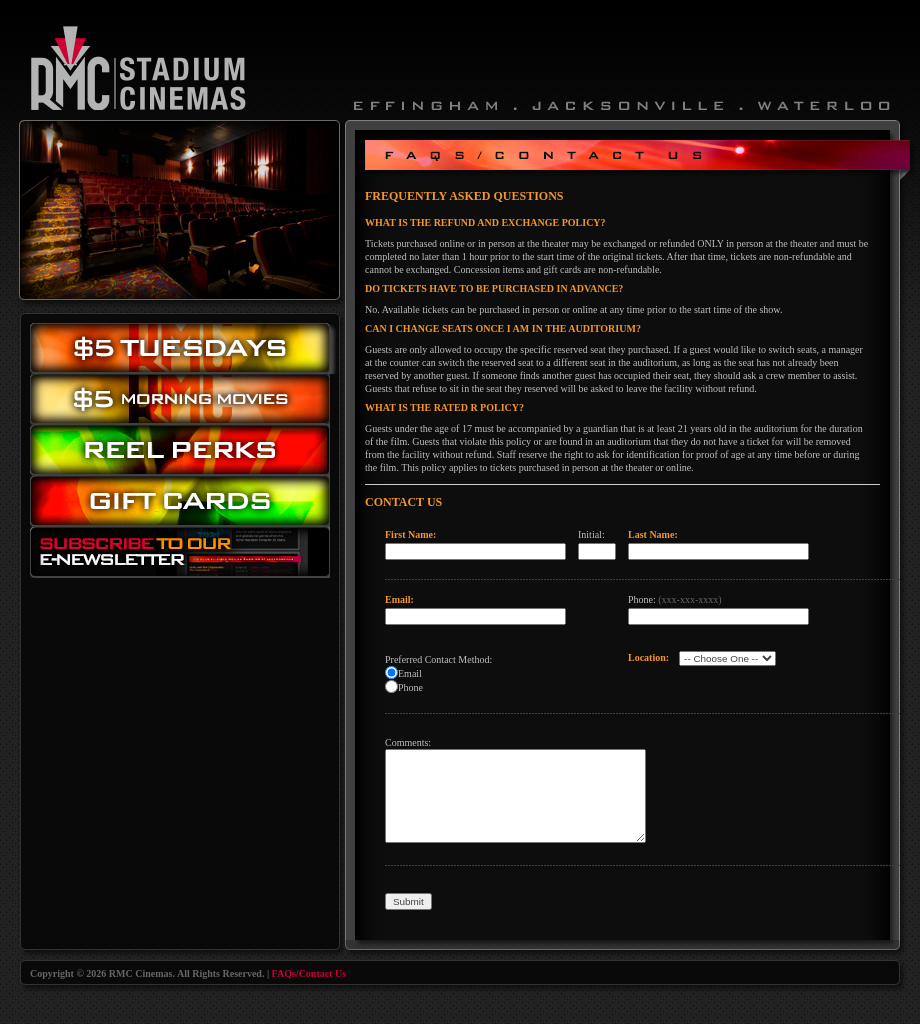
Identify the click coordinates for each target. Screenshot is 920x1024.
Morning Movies (185, 399)
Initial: (591, 534)
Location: (648, 657)
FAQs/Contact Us (309, 973)
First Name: (410, 534)
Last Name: (653, 534)
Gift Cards (185, 505)
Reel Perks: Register (185, 450)
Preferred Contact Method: (438, 659)
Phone (410, 687)
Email (410, 673)
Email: (399, 599)
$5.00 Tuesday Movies (185, 348)
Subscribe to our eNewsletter (185, 556)
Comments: (408, 742)
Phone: (675, 599)
